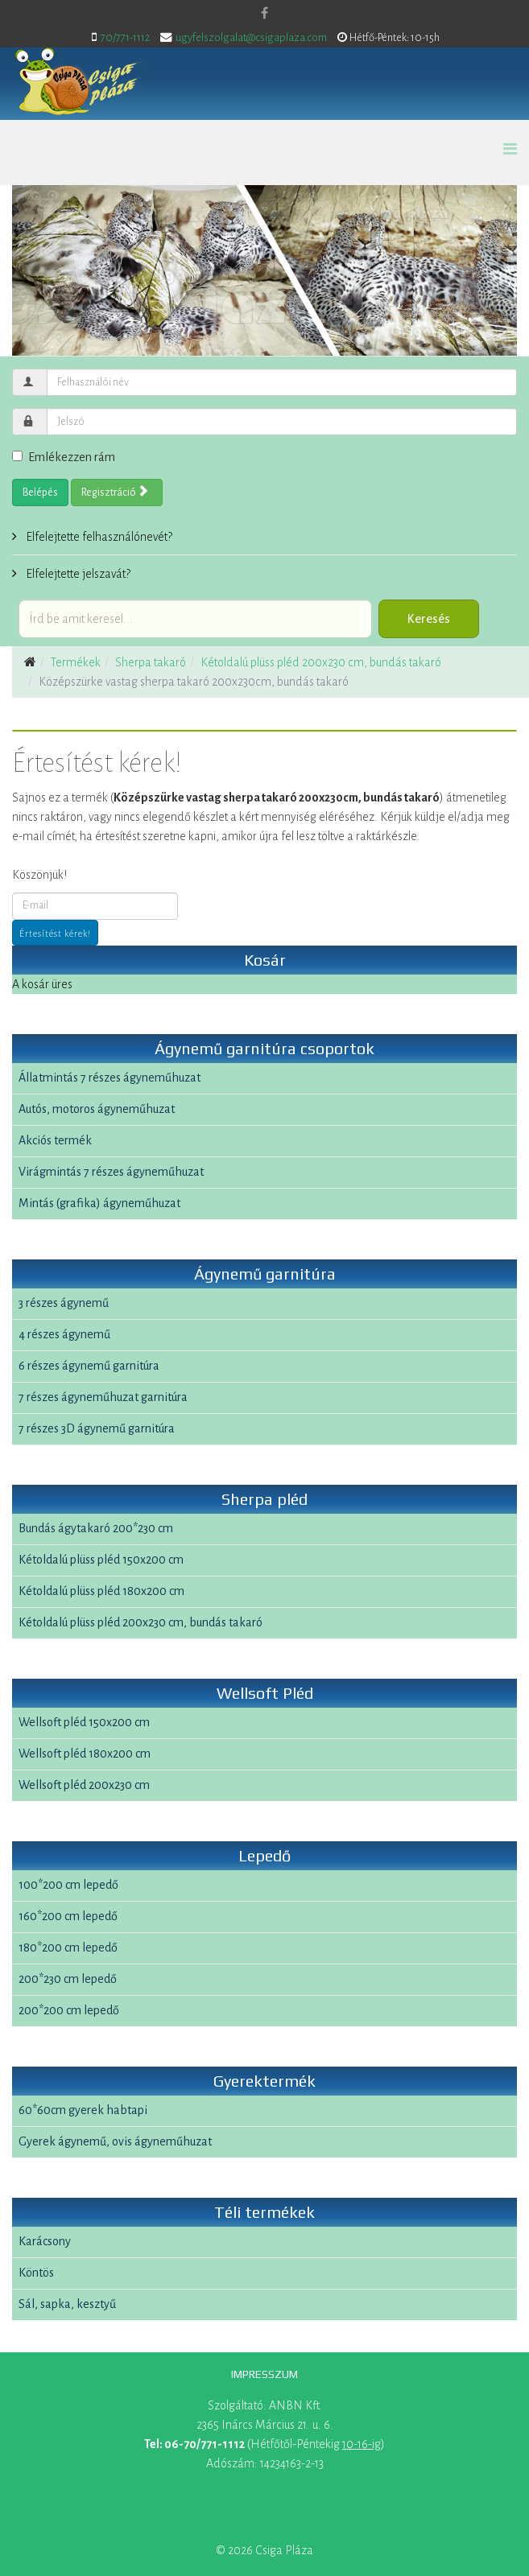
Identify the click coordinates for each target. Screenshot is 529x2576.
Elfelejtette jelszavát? (76, 573)
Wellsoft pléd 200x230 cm (84, 1784)
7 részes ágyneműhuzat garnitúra (103, 1397)
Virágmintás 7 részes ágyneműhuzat (111, 1171)
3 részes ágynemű (64, 1302)
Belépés (40, 492)
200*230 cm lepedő (68, 1978)
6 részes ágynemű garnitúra (89, 1365)
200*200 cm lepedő (69, 2010)
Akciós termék (55, 1140)
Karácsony (45, 2241)
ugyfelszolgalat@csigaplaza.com (251, 37)
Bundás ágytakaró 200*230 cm (96, 1528)
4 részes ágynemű (64, 1334)
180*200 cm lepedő (68, 1947)
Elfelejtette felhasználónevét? (97, 536)
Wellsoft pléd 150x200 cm (84, 1722)
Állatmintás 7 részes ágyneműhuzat (109, 1077)
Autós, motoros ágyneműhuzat (97, 1109)
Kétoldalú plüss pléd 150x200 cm (101, 1559)
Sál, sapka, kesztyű (67, 2304)
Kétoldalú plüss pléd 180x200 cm (101, 1591)
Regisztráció (115, 491)
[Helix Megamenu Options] (510, 150)
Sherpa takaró (150, 662)
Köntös (36, 2272)
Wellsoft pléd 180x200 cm (85, 1753)
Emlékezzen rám (63, 457)
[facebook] (264, 13)
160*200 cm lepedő (68, 1916)
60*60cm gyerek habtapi (83, 2110)
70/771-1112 (125, 37)
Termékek (76, 662)
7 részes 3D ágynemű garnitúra (97, 1428)
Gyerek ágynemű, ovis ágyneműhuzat (115, 2141)
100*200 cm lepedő (68, 1884)
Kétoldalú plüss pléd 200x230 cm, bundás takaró (320, 662)
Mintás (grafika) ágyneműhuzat (99, 1203)
